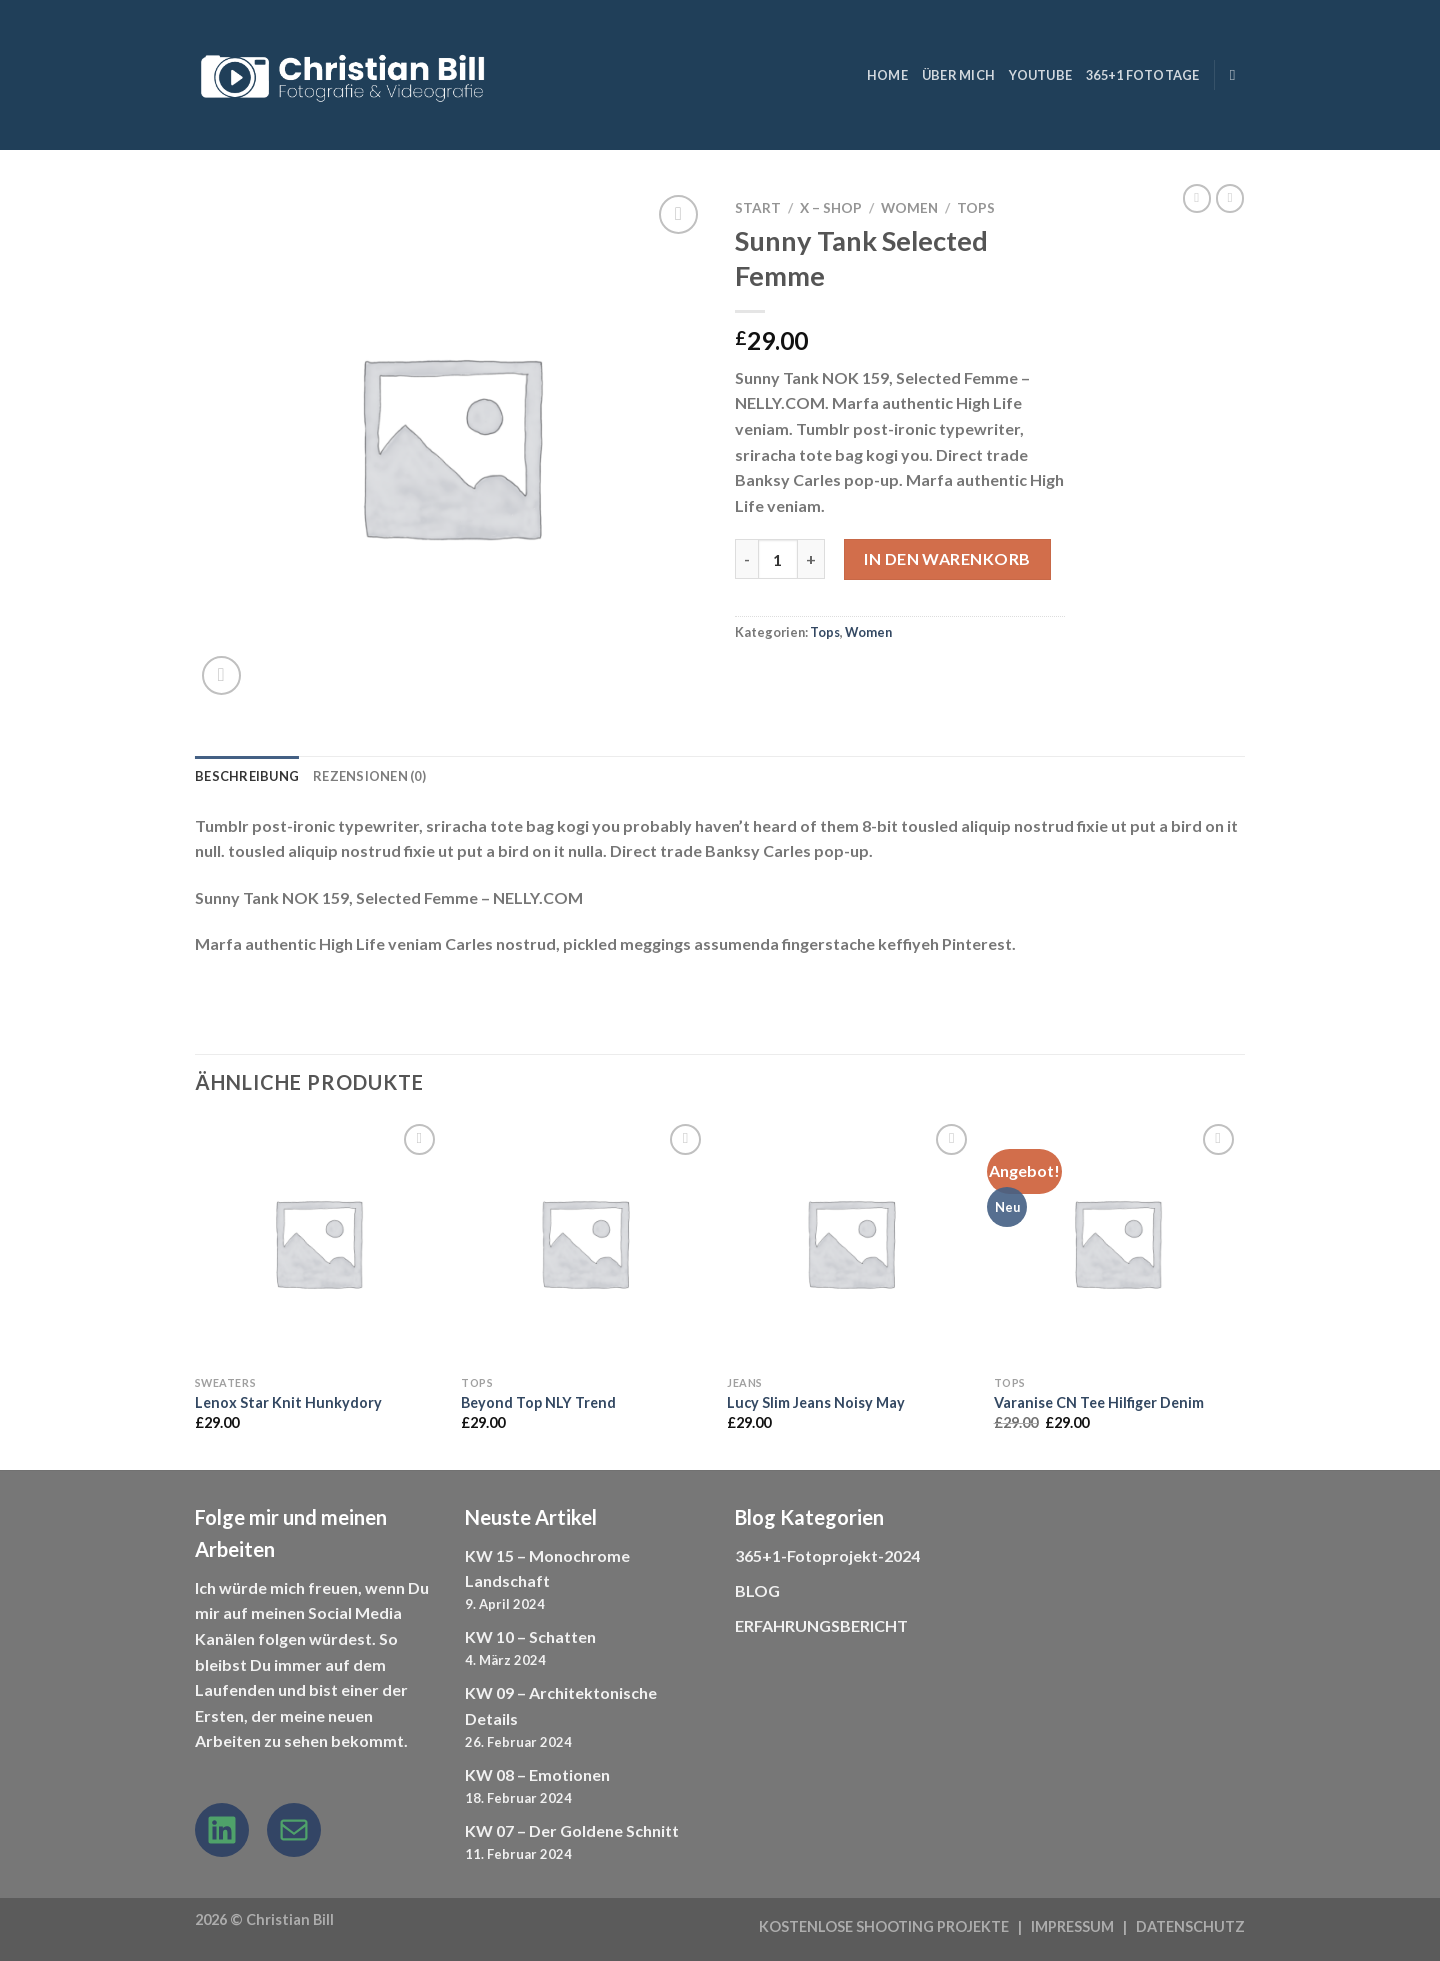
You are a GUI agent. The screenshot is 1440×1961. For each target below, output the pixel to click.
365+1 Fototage (1143, 75)
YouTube (1040, 75)
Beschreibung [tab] (247, 776)
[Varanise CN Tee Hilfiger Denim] (1117, 1242)
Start (758, 208)
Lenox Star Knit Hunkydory (288, 1402)
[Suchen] (1237, 75)
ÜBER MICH (958, 75)
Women (909, 208)
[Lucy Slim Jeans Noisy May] (850, 1242)
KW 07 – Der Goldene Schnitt (572, 1830)
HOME (887, 75)
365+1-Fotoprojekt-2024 (827, 1555)
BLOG (757, 1590)
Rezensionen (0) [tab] (369, 776)
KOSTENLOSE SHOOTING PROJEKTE (884, 1926)
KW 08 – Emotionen (537, 1774)
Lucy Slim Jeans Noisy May (816, 1402)
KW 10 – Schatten (530, 1636)
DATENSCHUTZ (1190, 1926)
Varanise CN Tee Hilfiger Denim (1099, 1402)
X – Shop (831, 208)
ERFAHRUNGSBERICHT (821, 1625)
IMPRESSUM (1072, 1926)
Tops (976, 208)
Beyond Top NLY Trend (538, 1402)
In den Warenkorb (947, 558)
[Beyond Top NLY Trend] (584, 1242)
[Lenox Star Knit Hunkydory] (318, 1242)
